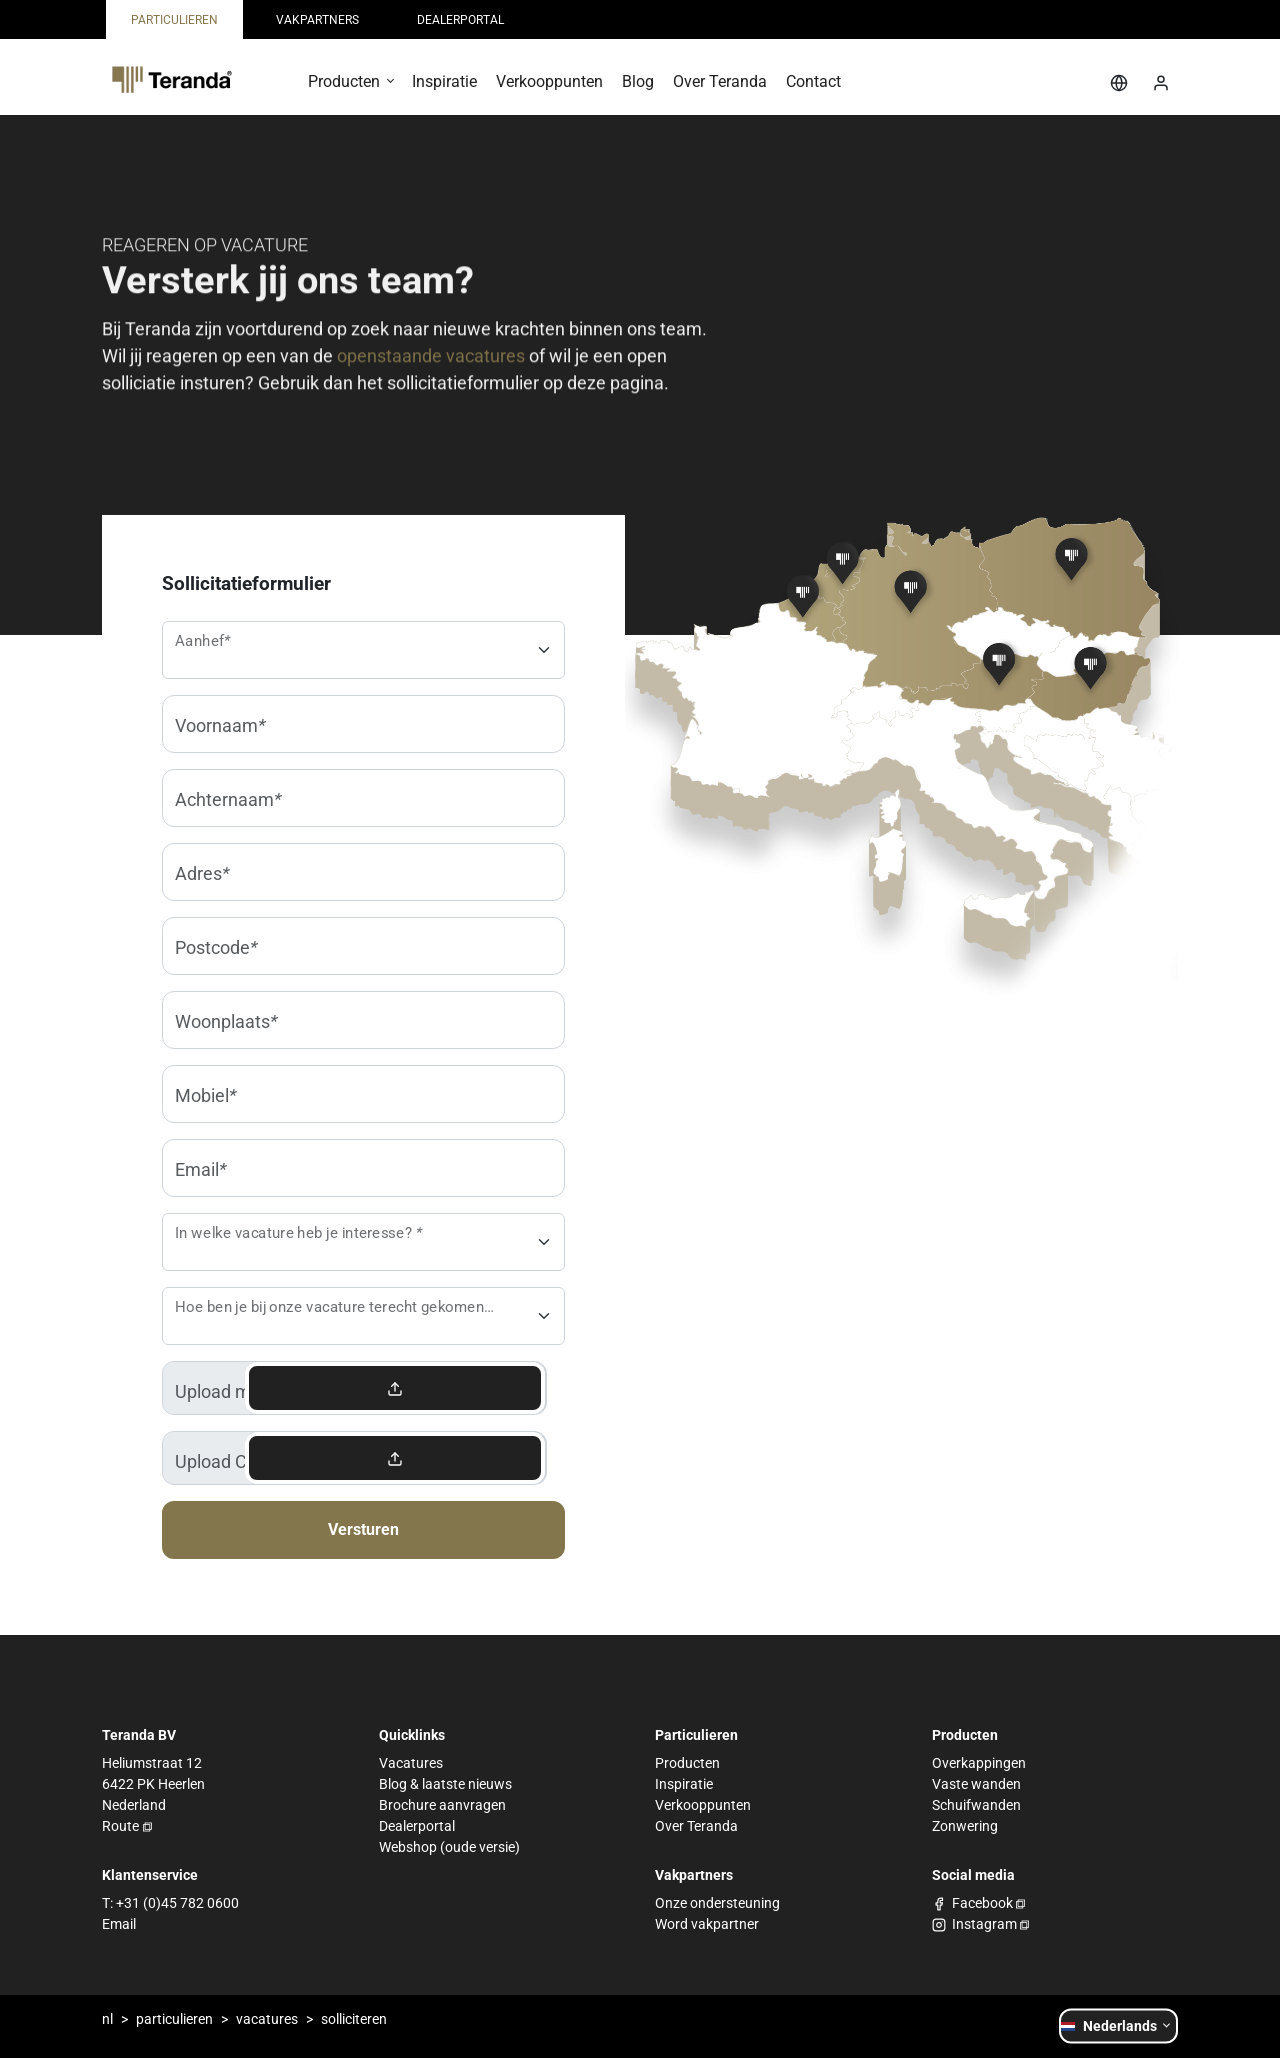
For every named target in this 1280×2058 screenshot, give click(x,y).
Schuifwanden (976, 1805)
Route (120, 1826)
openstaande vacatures (431, 359)
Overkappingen (979, 1763)
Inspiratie (684, 1784)
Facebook (982, 1903)
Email (119, 1924)
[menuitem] (174, 19)
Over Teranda (696, 1826)
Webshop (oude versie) (449, 1847)
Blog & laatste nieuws (445, 1784)
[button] (350, 88)
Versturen (363, 1529)
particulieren (174, 2019)
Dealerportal (417, 1826)
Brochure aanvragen (442, 1805)
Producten (687, 1763)
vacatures (267, 2019)
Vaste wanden (976, 1784)
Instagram (984, 1924)
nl (107, 2019)
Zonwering (965, 1826)
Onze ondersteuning (717, 1903)
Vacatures (411, 1763)
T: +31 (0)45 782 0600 (170, 1903)
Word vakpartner (707, 1924)
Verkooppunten (703, 1805)
